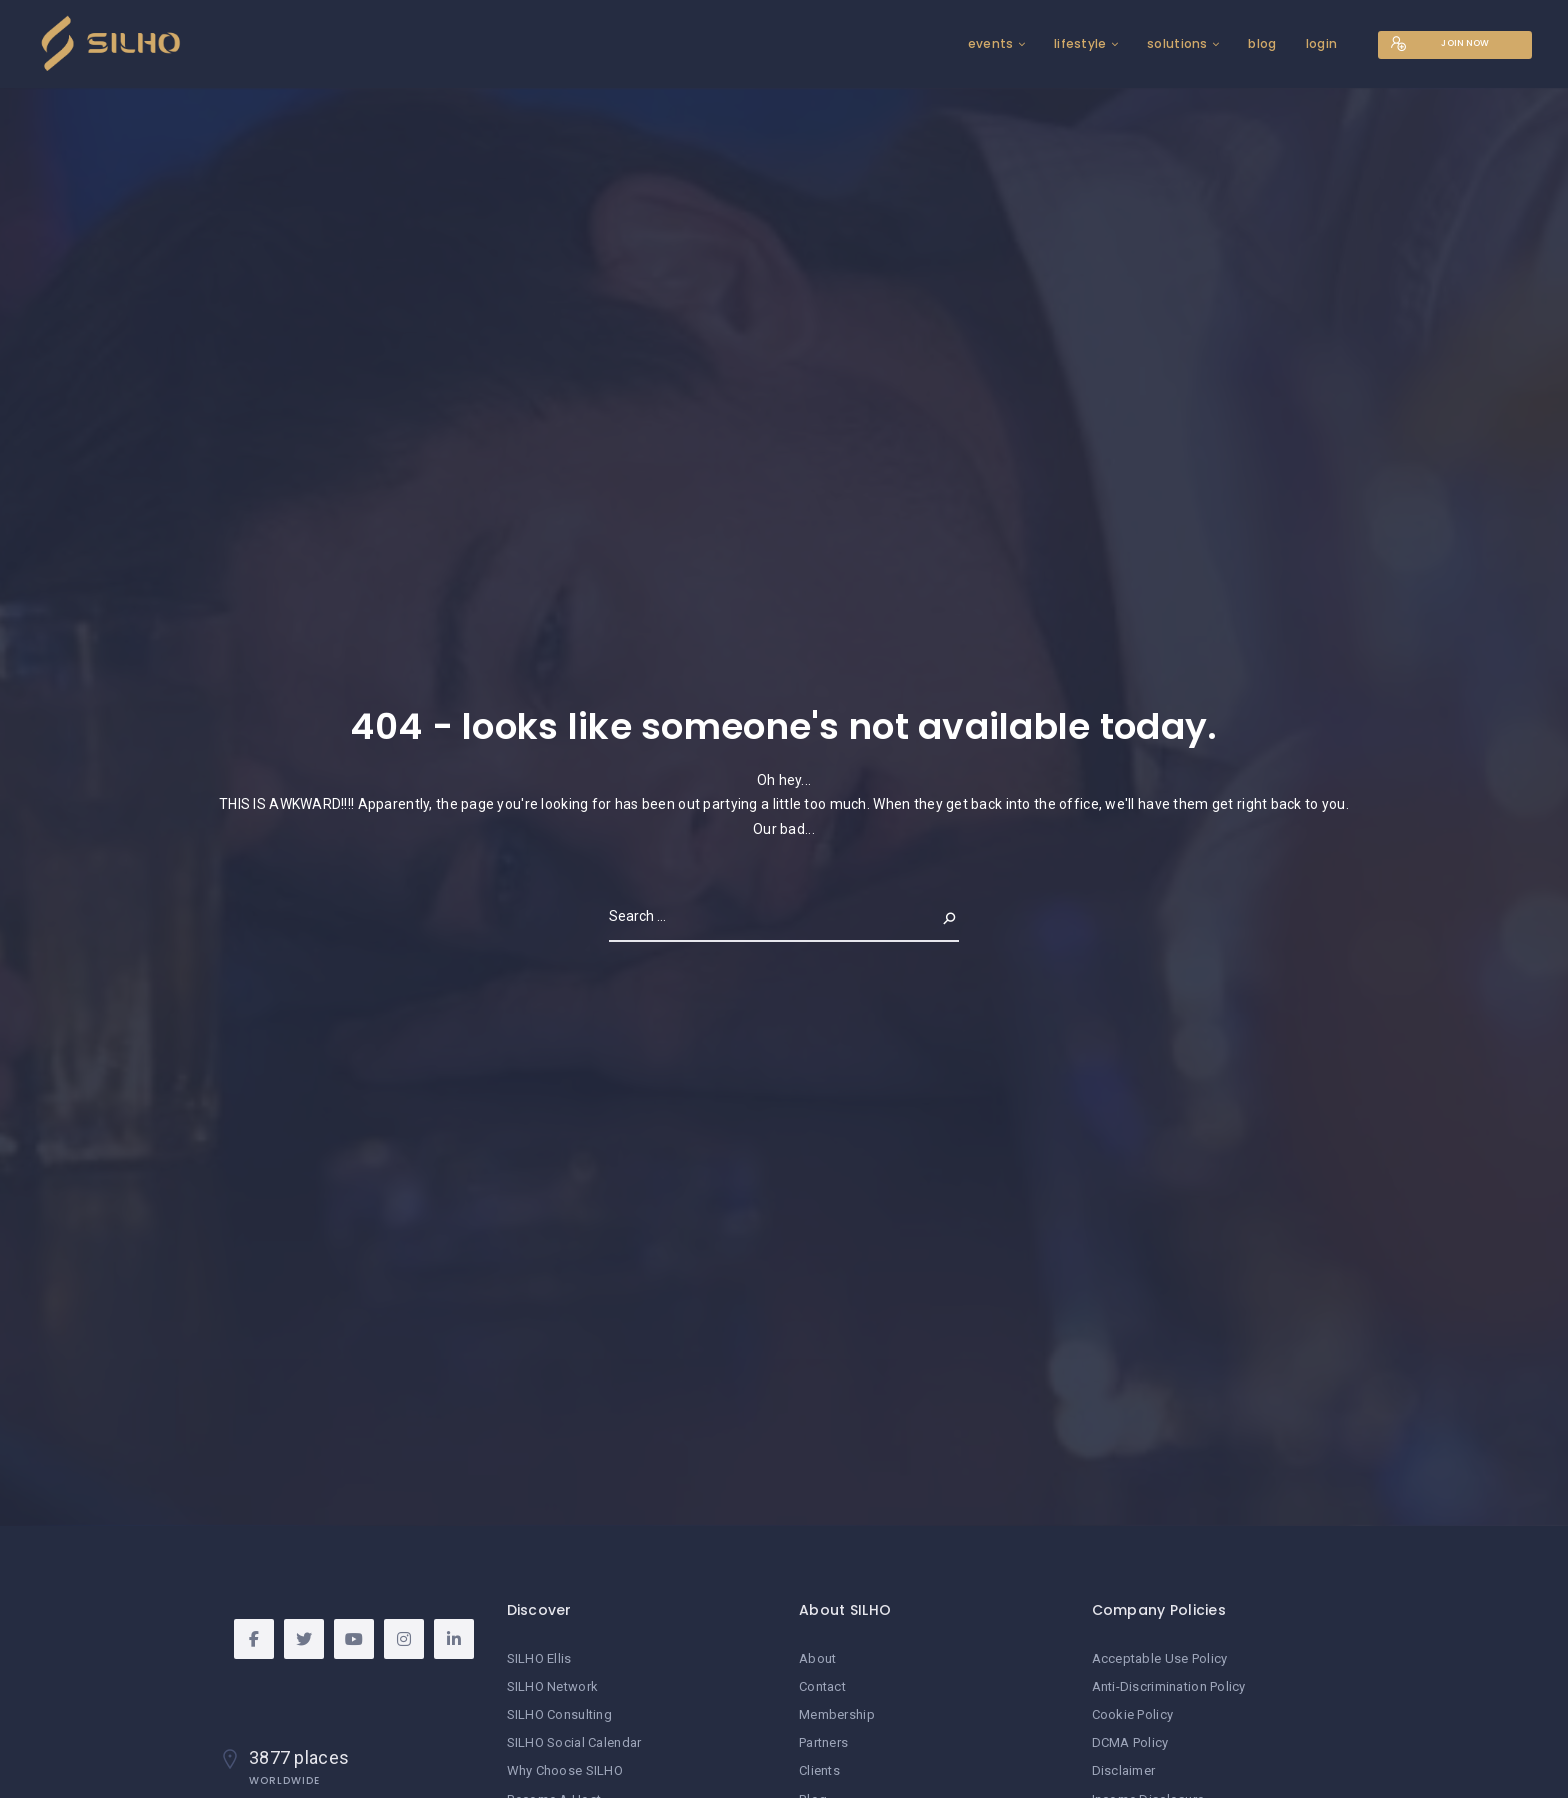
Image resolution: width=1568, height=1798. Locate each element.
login (1310, 43)
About (817, 1658)
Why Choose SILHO (565, 1770)
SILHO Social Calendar (574, 1742)
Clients (819, 1770)
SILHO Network (553, 1686)
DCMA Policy (1130, 1742)
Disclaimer (1124, 1770)
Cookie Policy (1133, 1714)
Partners (823, 1742)
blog (1252, 43)
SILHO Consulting (559, 1714)
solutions (1167, 43)
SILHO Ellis (539, 1658)
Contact (822, 1686)
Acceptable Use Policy (1160, 1658)
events (981, 43)
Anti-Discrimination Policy (1169, 1686)
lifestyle (1070, 43)
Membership (837, 1714)
